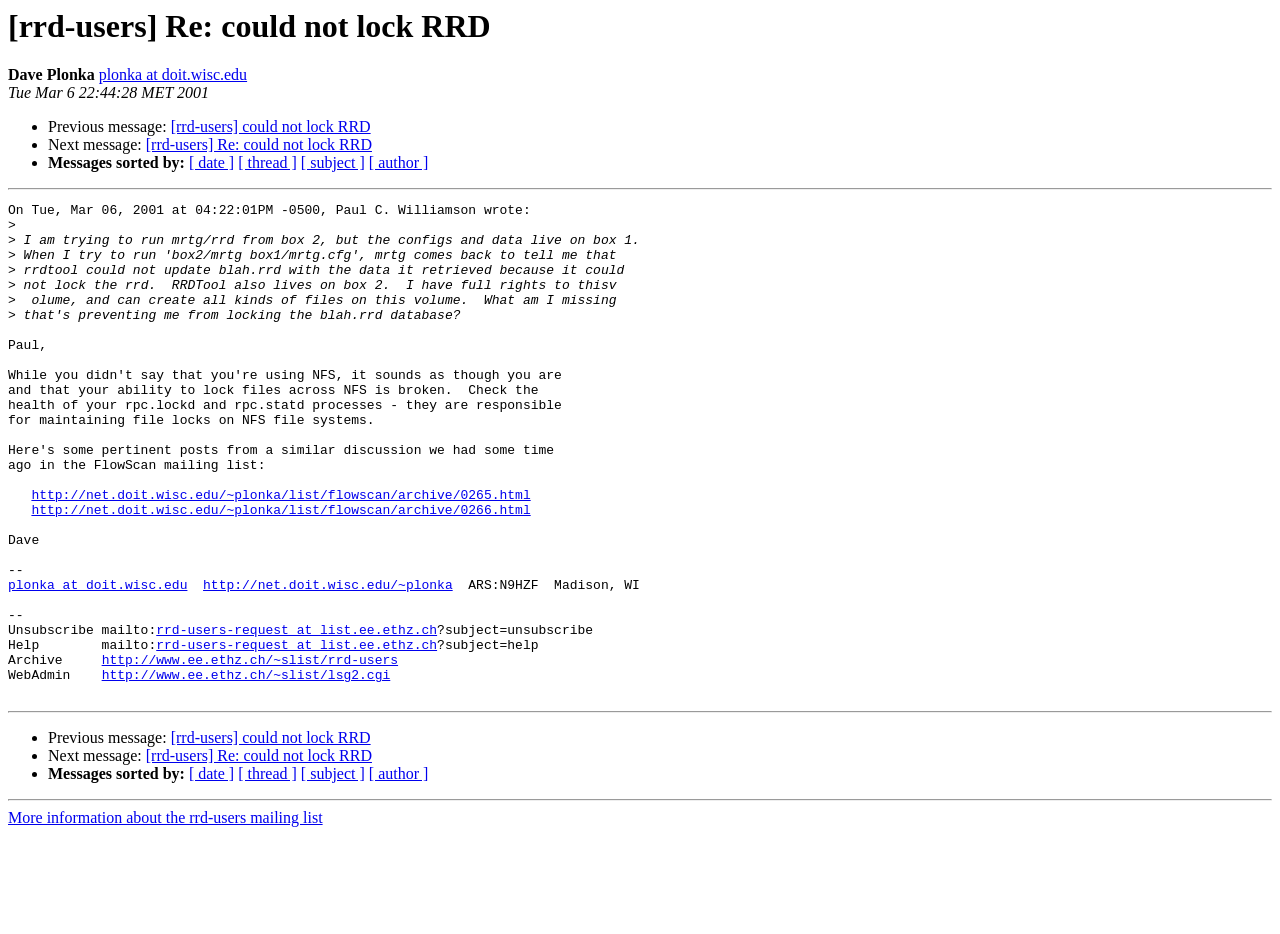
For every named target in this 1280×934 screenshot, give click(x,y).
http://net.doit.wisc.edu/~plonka (328, 662)
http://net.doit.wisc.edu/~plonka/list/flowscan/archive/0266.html (280, 572)
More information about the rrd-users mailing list (165, 916)
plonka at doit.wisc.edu (173, 74)
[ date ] (211, 162)
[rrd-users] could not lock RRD (271, 126)
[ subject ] (333, 162)
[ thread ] (267, 162)
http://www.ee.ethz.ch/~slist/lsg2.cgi (246, 770)
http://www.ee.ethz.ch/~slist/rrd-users (250, 752)
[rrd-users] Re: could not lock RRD (259, 144)
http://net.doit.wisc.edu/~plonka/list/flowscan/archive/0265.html (280, 554)
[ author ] (399, 162)
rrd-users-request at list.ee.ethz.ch (296, 716)
